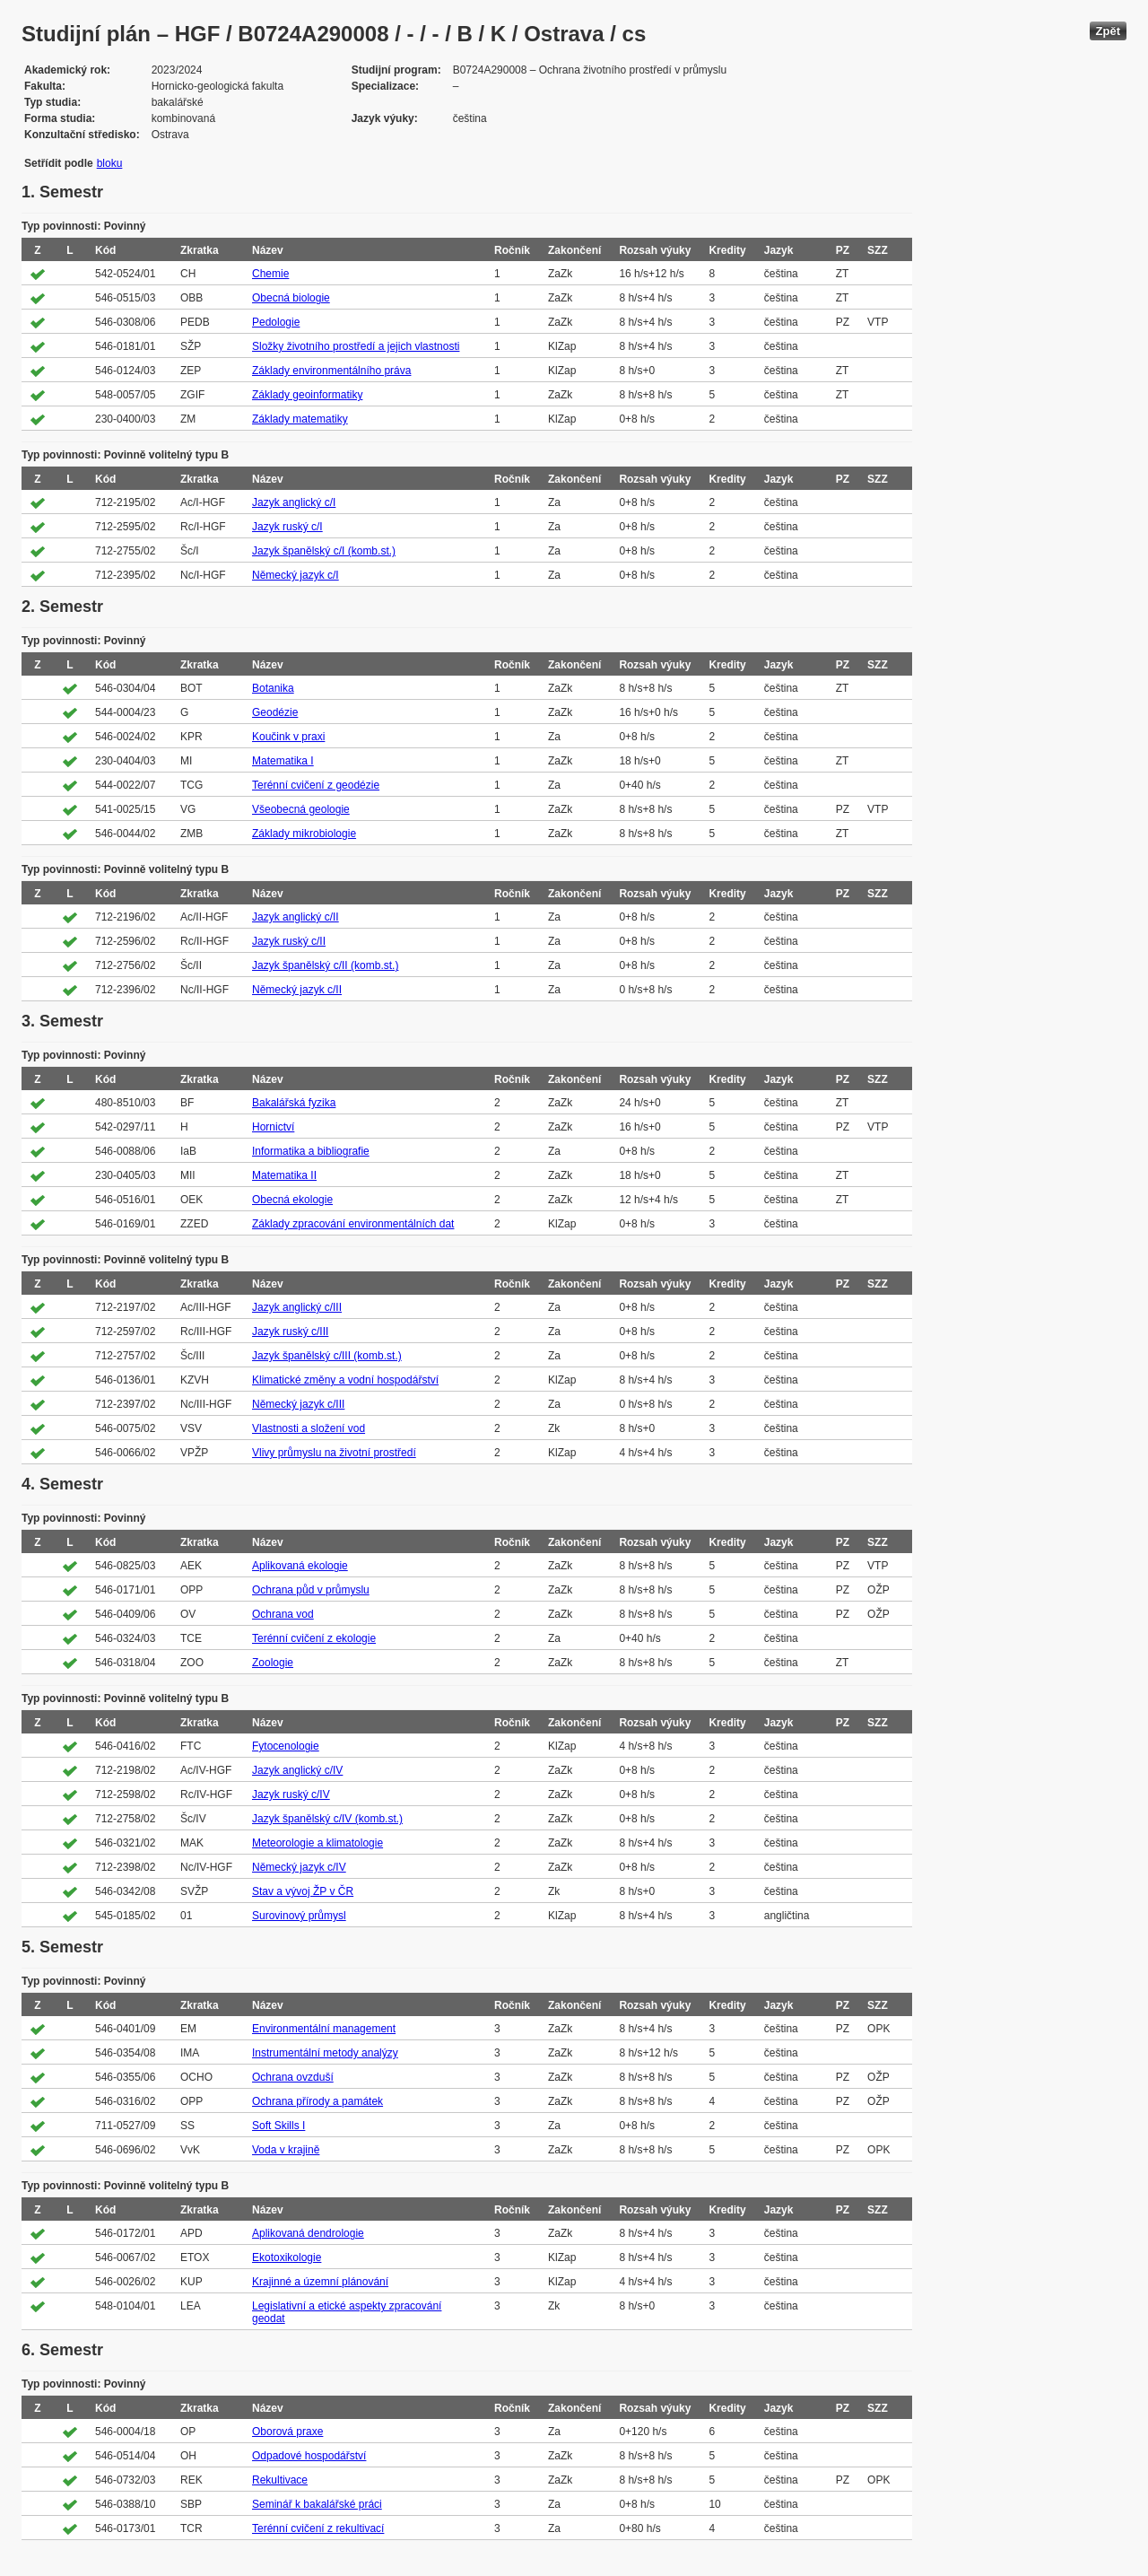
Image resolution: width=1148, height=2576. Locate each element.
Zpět (1108, 31)
